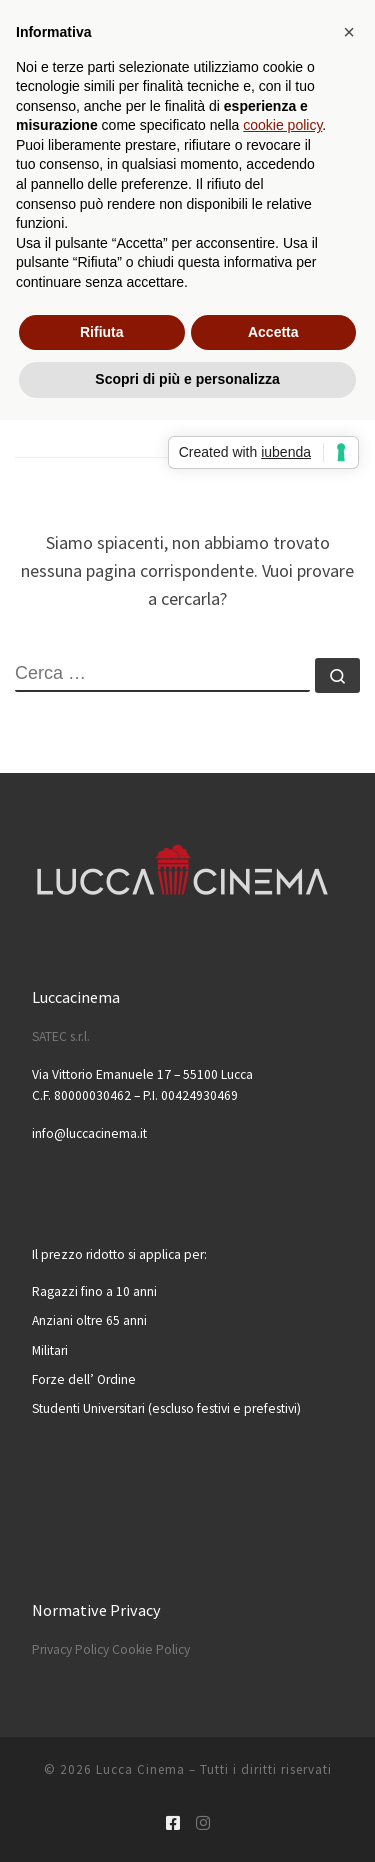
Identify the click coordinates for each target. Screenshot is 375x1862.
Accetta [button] (273, 332)
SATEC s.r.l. (61, 1036)
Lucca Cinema (140, 1769)
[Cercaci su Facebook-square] (173, 1823)
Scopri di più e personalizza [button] (187, 379)
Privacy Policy (70, 1649)
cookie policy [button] (282, 125)
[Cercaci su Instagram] (203, 1823)
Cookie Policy (151, 1649)
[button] (349, 32)
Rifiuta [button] (102, 332)
